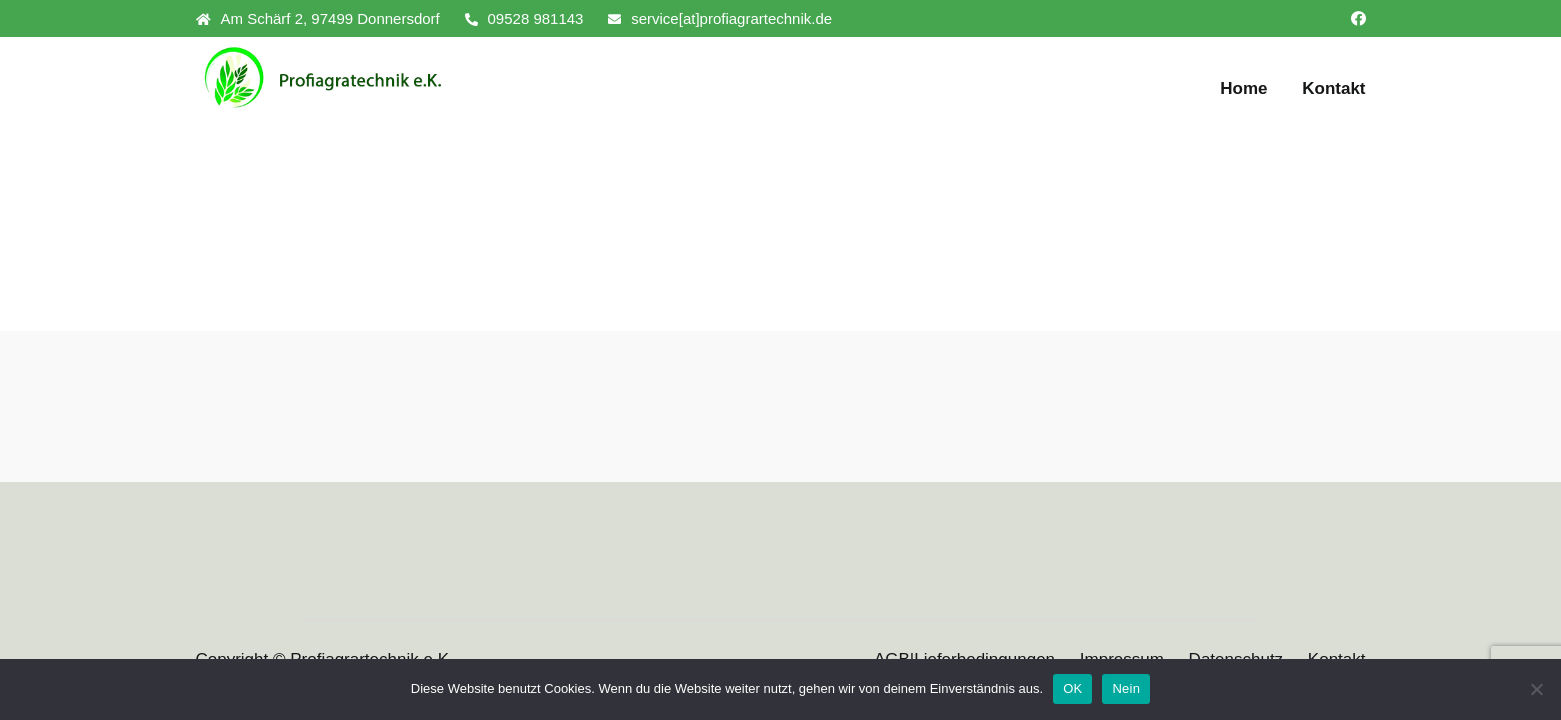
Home (1243, 88)
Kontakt (1333, 88)
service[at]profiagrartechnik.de (720, 18)
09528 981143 (524, 18)
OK (1072, 688)
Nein (1126, 688)
